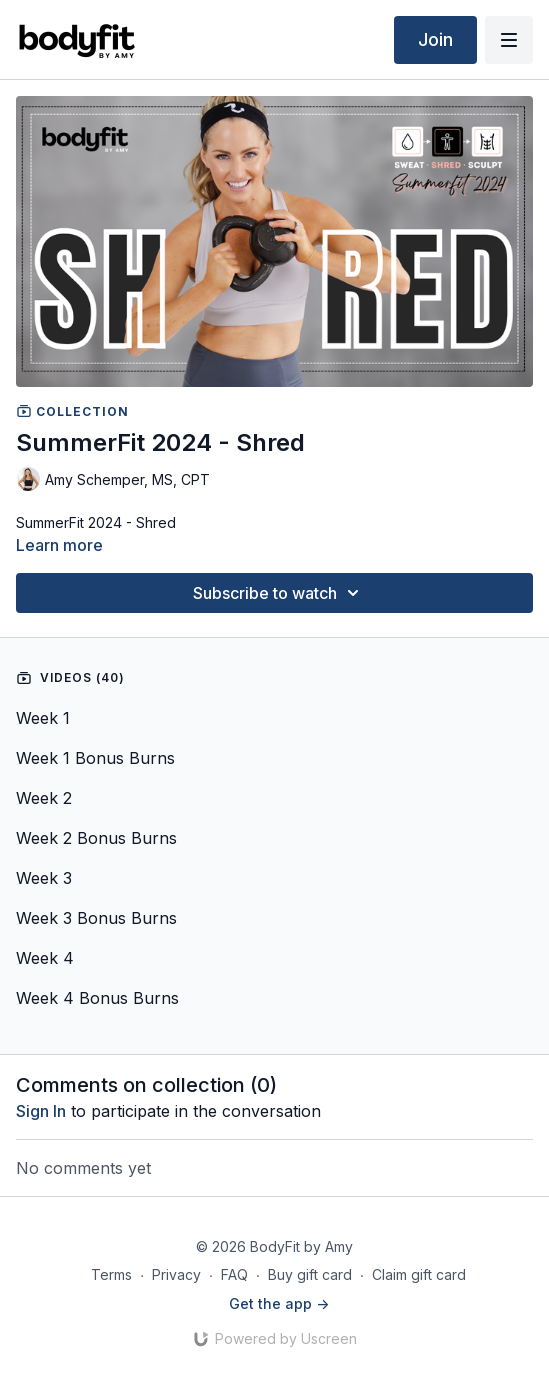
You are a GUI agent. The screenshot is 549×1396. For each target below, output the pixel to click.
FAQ (234, 1274)
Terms (111, 1274)
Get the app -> (279, 1303)
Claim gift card (419, 1274)
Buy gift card (310, 1274)
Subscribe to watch (279, 593)
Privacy (176, 1274)
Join (435, 39)
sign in (41, 1111)
